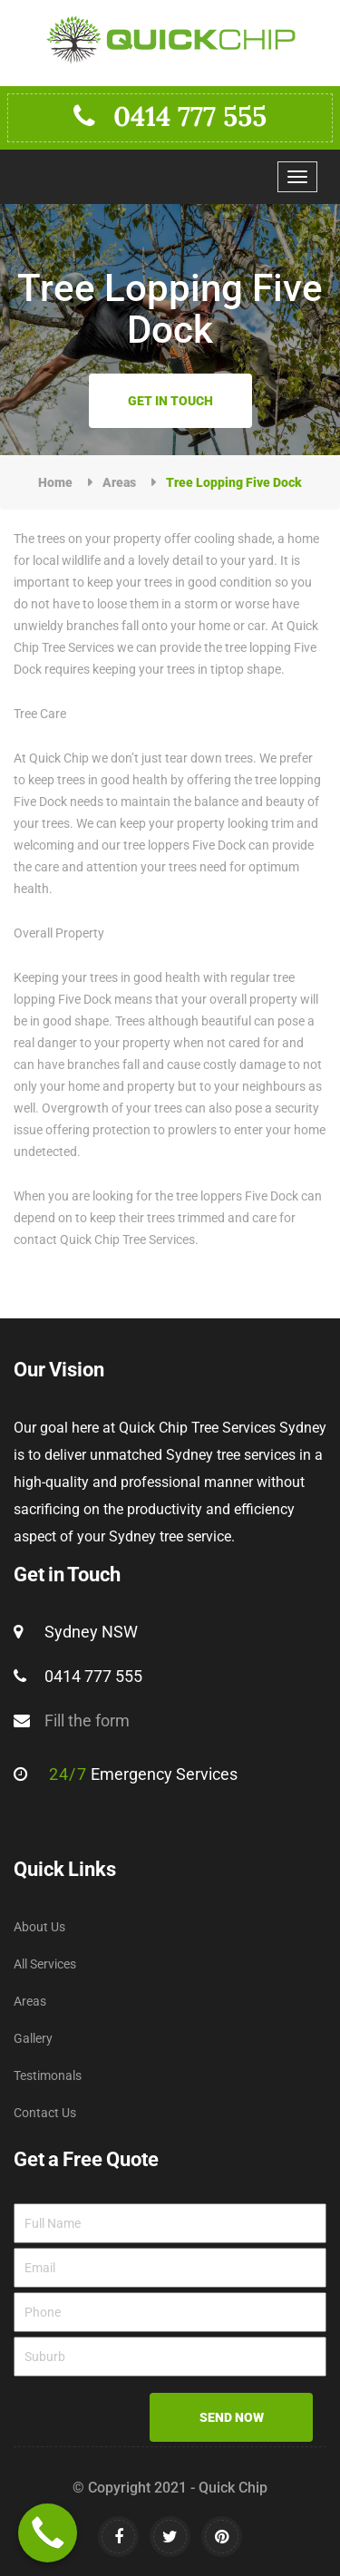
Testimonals (48, 2075)
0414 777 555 (170, 116)
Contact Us (45, 2112)
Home (55, 482)
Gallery (33, 2038)
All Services (45, 1964)
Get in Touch (170, 401)
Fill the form (87, 1720)
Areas (119, 482)
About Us (39, 1927)
